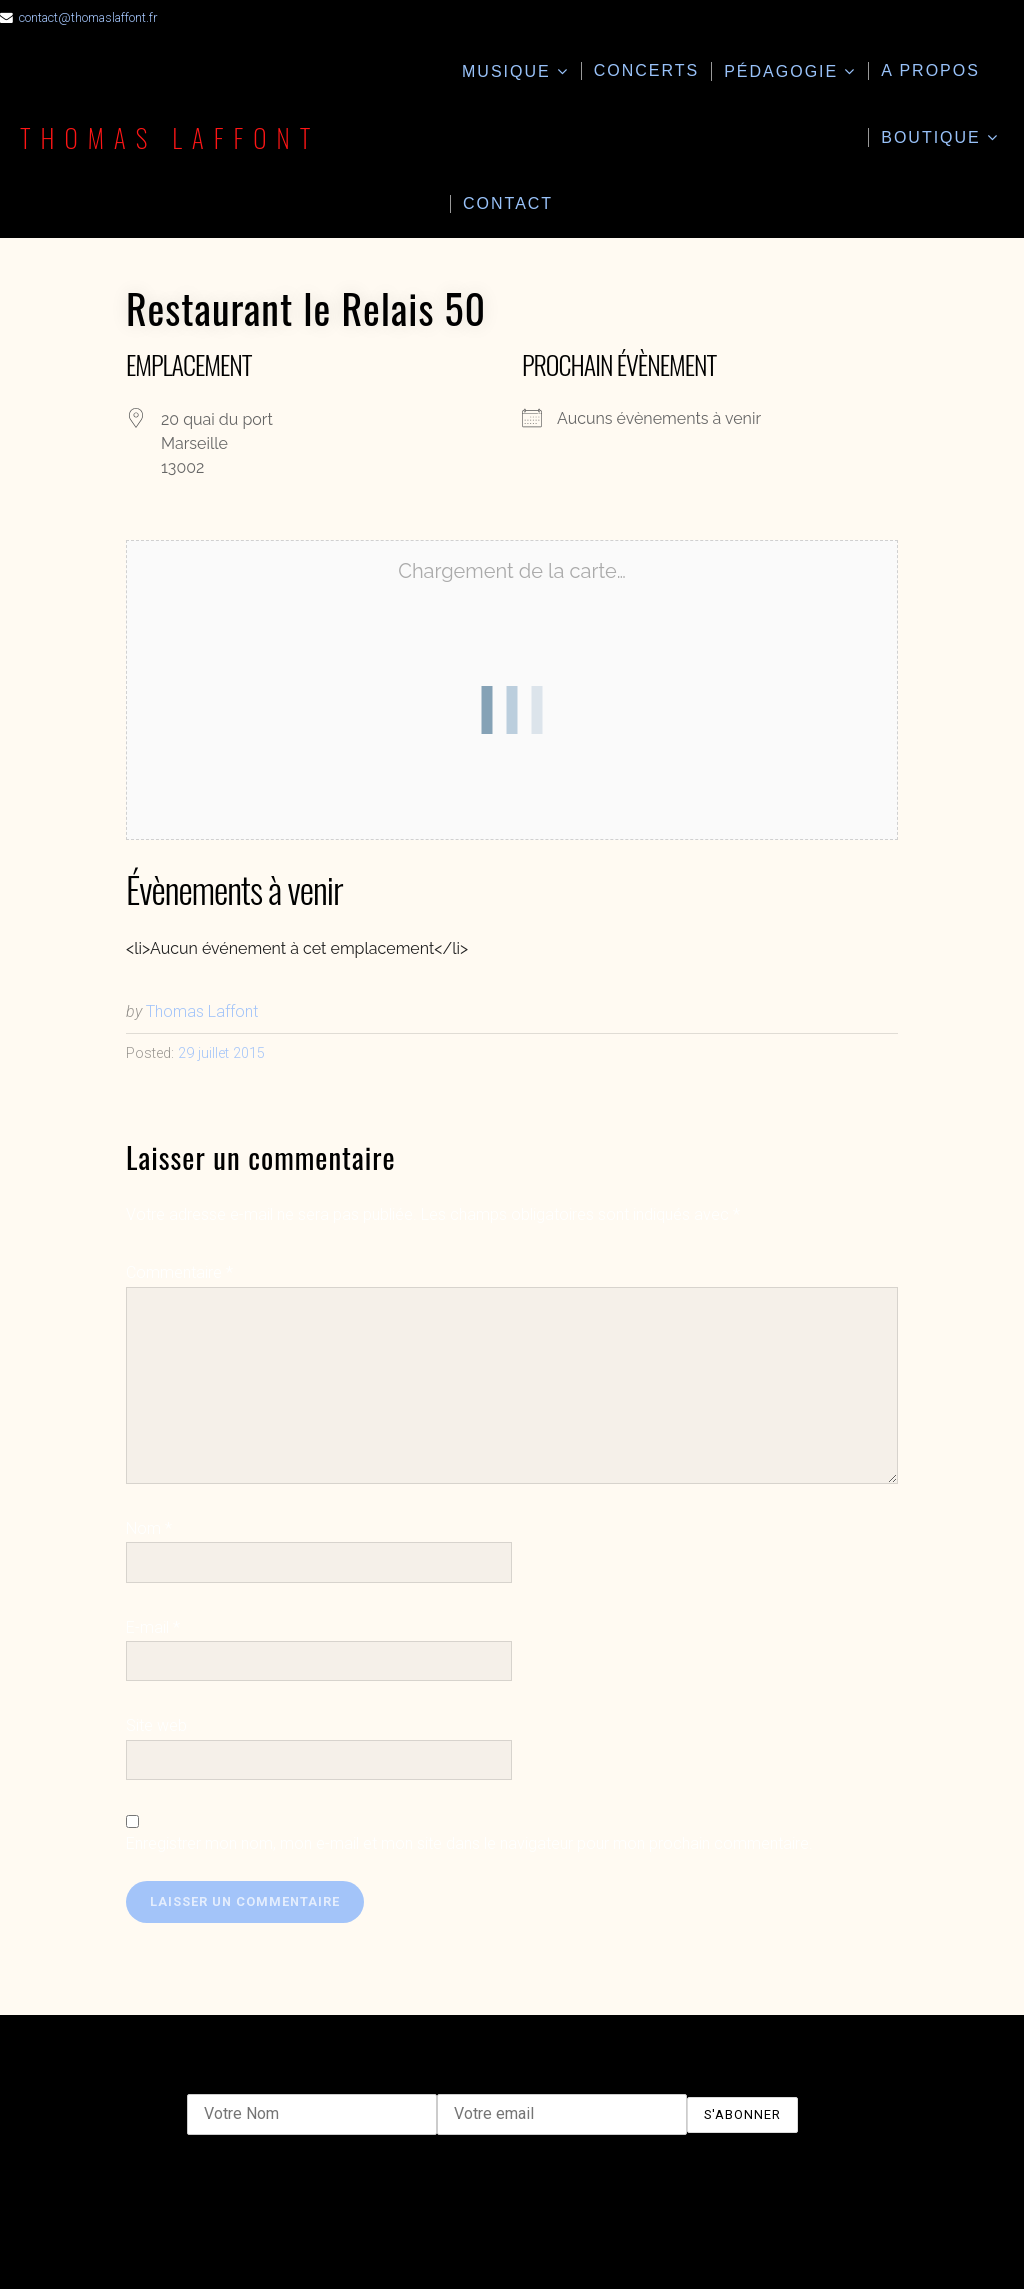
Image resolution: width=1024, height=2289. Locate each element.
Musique (506, 71)
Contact (508, 203)
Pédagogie (781, 71)
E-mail (153, 1627)
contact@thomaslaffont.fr (88, 17)
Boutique (931, 137)
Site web (156, 1725)
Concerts (647, 70)
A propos (930, 70)
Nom (149, 1528)
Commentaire (179, 1272)
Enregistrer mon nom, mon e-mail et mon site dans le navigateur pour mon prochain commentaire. (469, 1843)
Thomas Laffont (170, 137)
